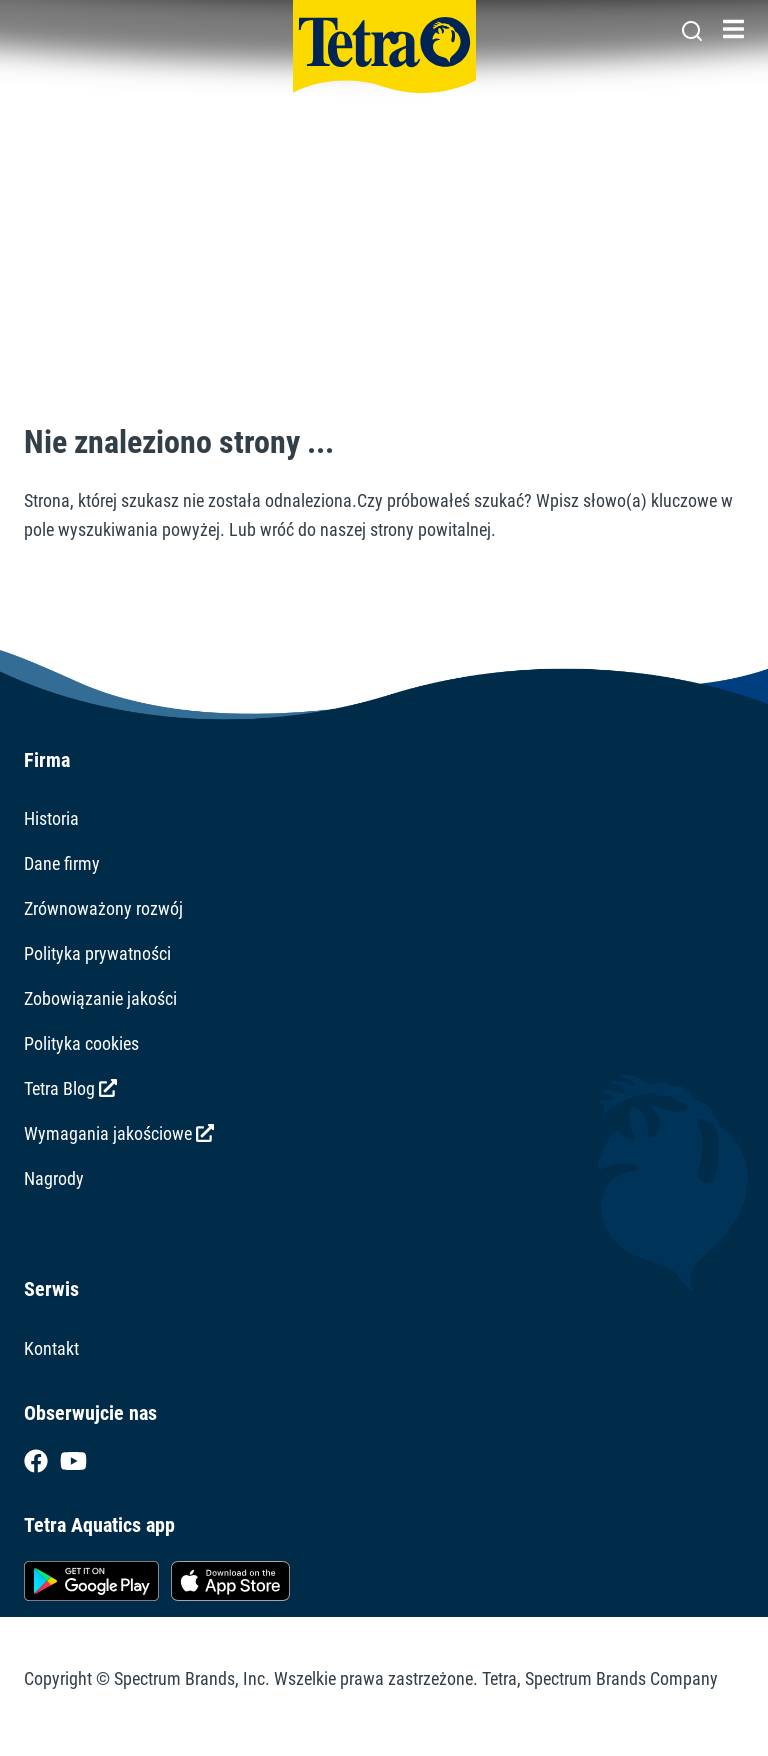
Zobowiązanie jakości (100, 998)
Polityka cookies (81, 1043)
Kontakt (51, 1348)
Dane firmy (62, 863)
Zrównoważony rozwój (103, 908)
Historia (51, 818)
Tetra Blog (70, 1088)
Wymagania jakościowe (119, 1133)
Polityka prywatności (97, 953)
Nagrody (54, 1178)
